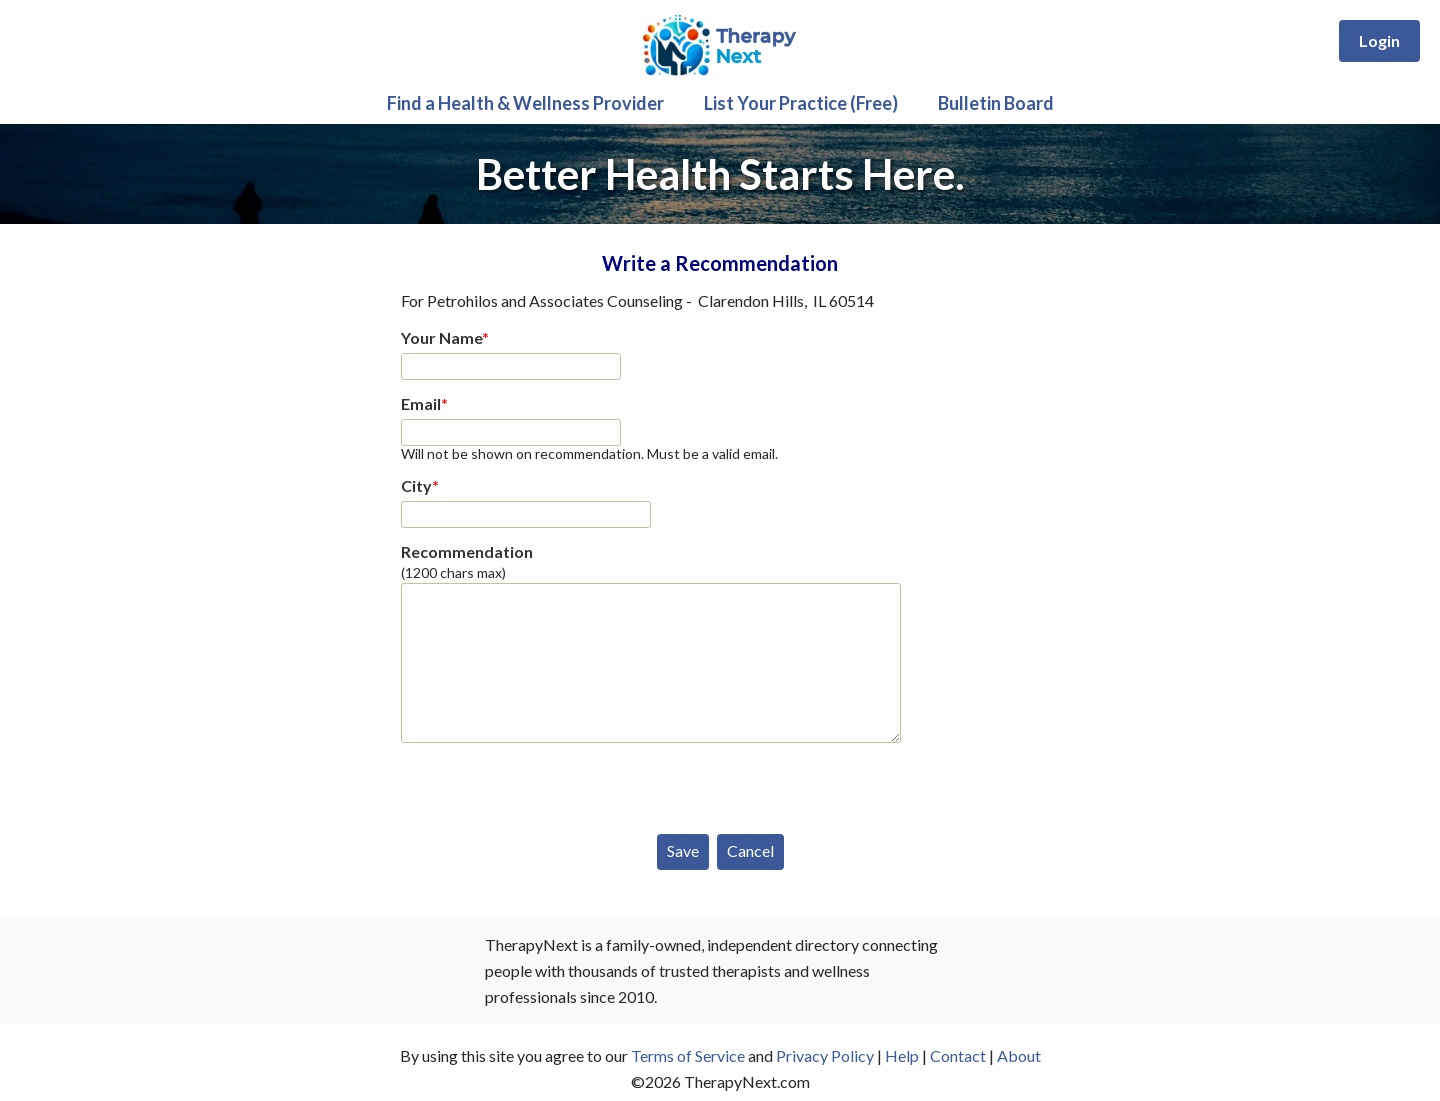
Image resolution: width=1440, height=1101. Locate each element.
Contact (958, 1055)
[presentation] (553, 784)
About (1019, 1055)
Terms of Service (688, 1055)
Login (1379, 40)
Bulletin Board (996, 103)
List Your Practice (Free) (801, 103)
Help (902, 1055)
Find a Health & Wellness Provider (525, 103)
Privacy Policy (825, 1055)
